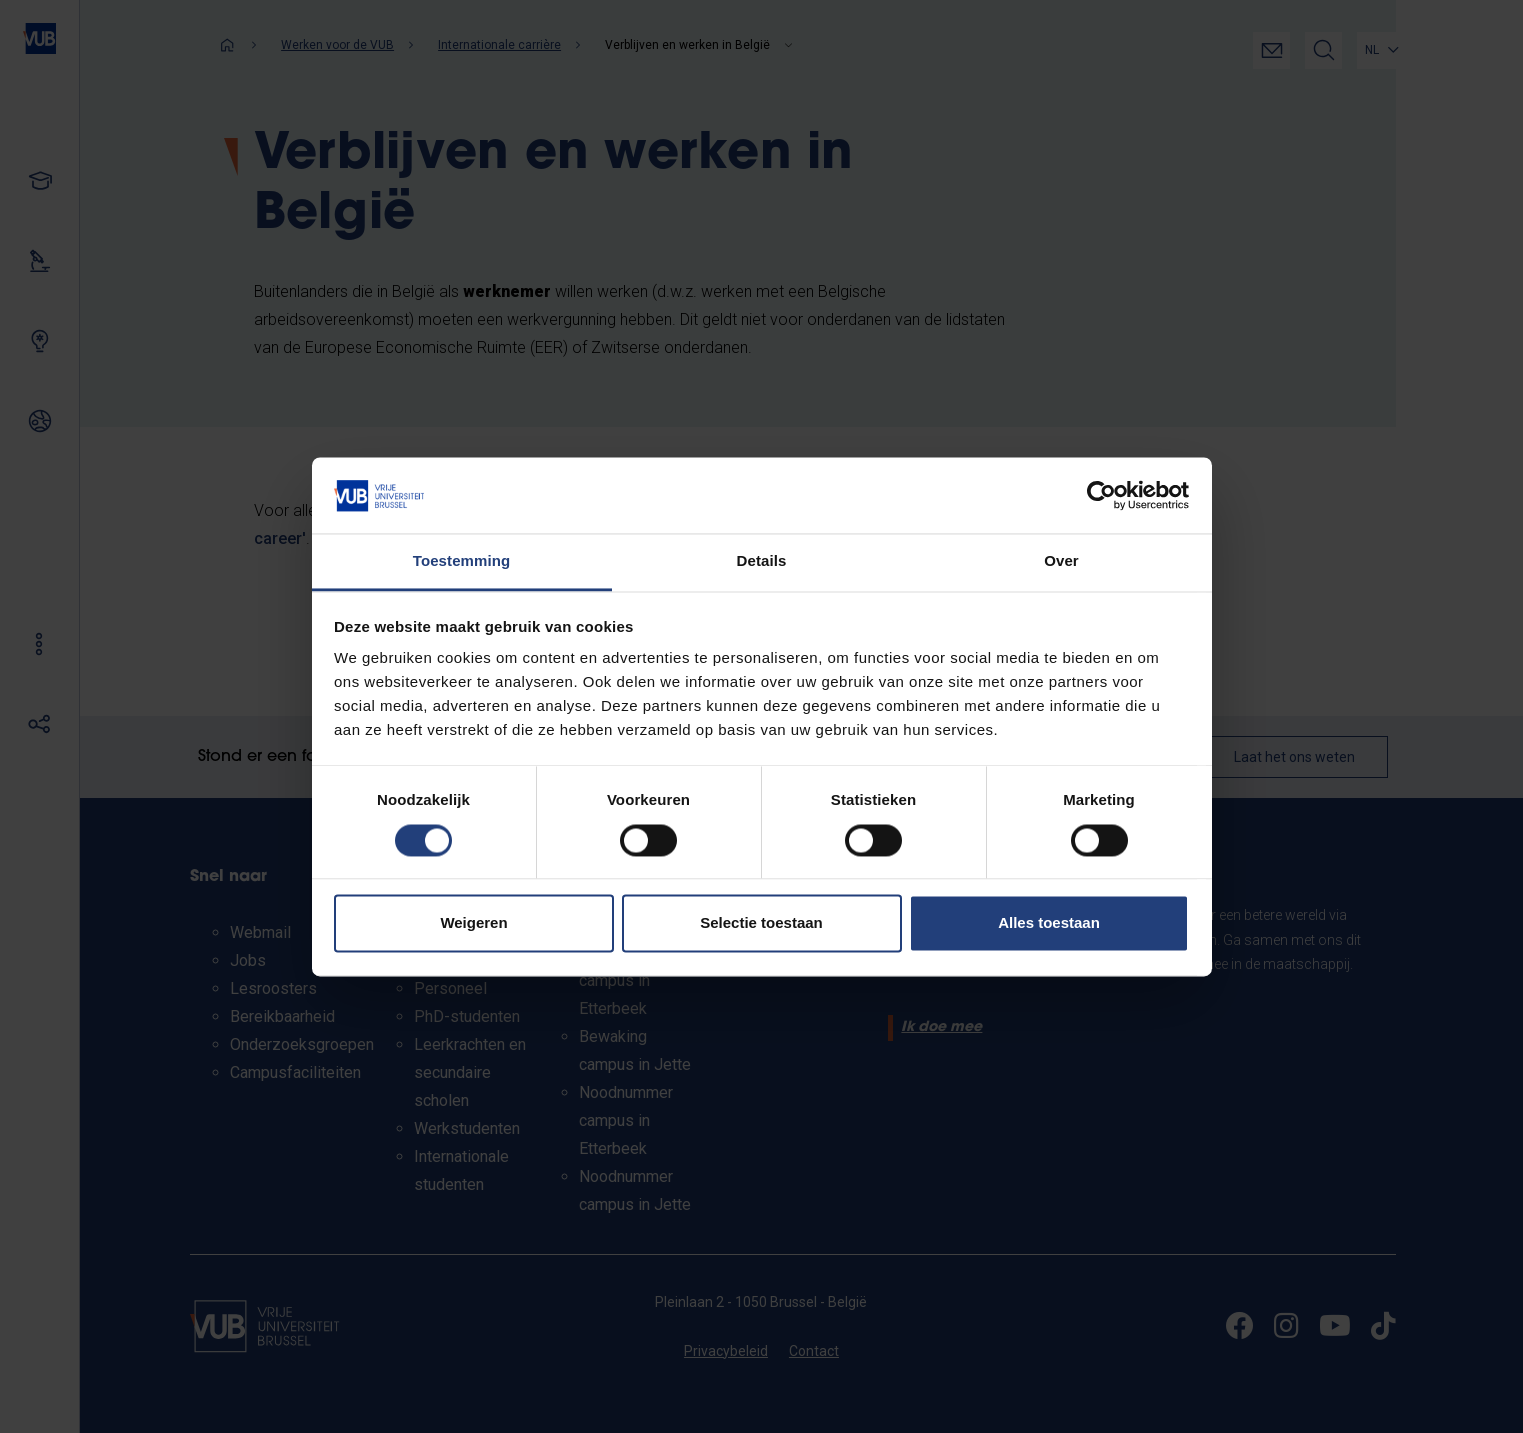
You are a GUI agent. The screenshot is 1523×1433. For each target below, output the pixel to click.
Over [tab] (1061, 561)
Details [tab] (762, 561)
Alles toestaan (1049, 923)
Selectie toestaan (761, 923)
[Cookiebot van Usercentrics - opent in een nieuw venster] (1101, 495)
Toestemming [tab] (462, 561)
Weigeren (473, 923)
